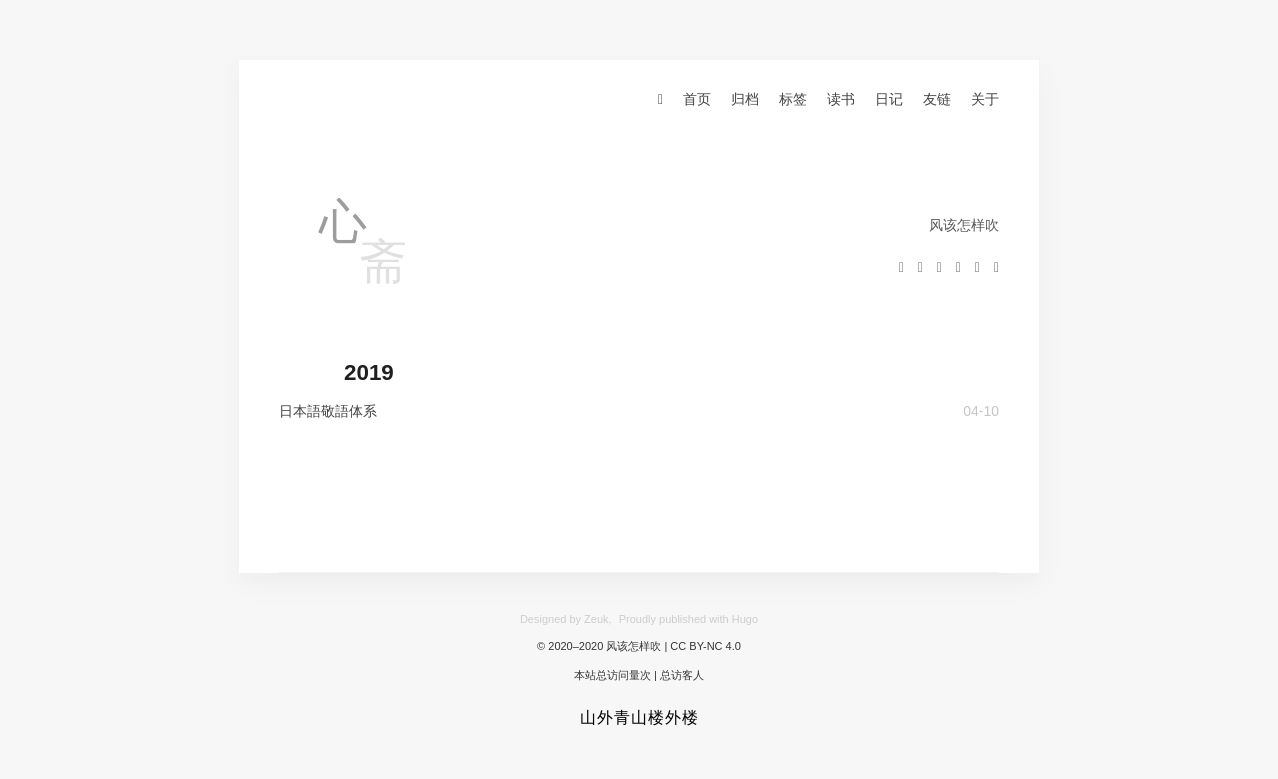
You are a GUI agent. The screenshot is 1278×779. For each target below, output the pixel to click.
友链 (937, 99)
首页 (697, 99)
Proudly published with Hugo (688, 619)
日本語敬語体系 (328, 411)
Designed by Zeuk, (566, 619)
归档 (745, 99)
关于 (985, 99)
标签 (793, 99)
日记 (889, 99)
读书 (841, 99)
